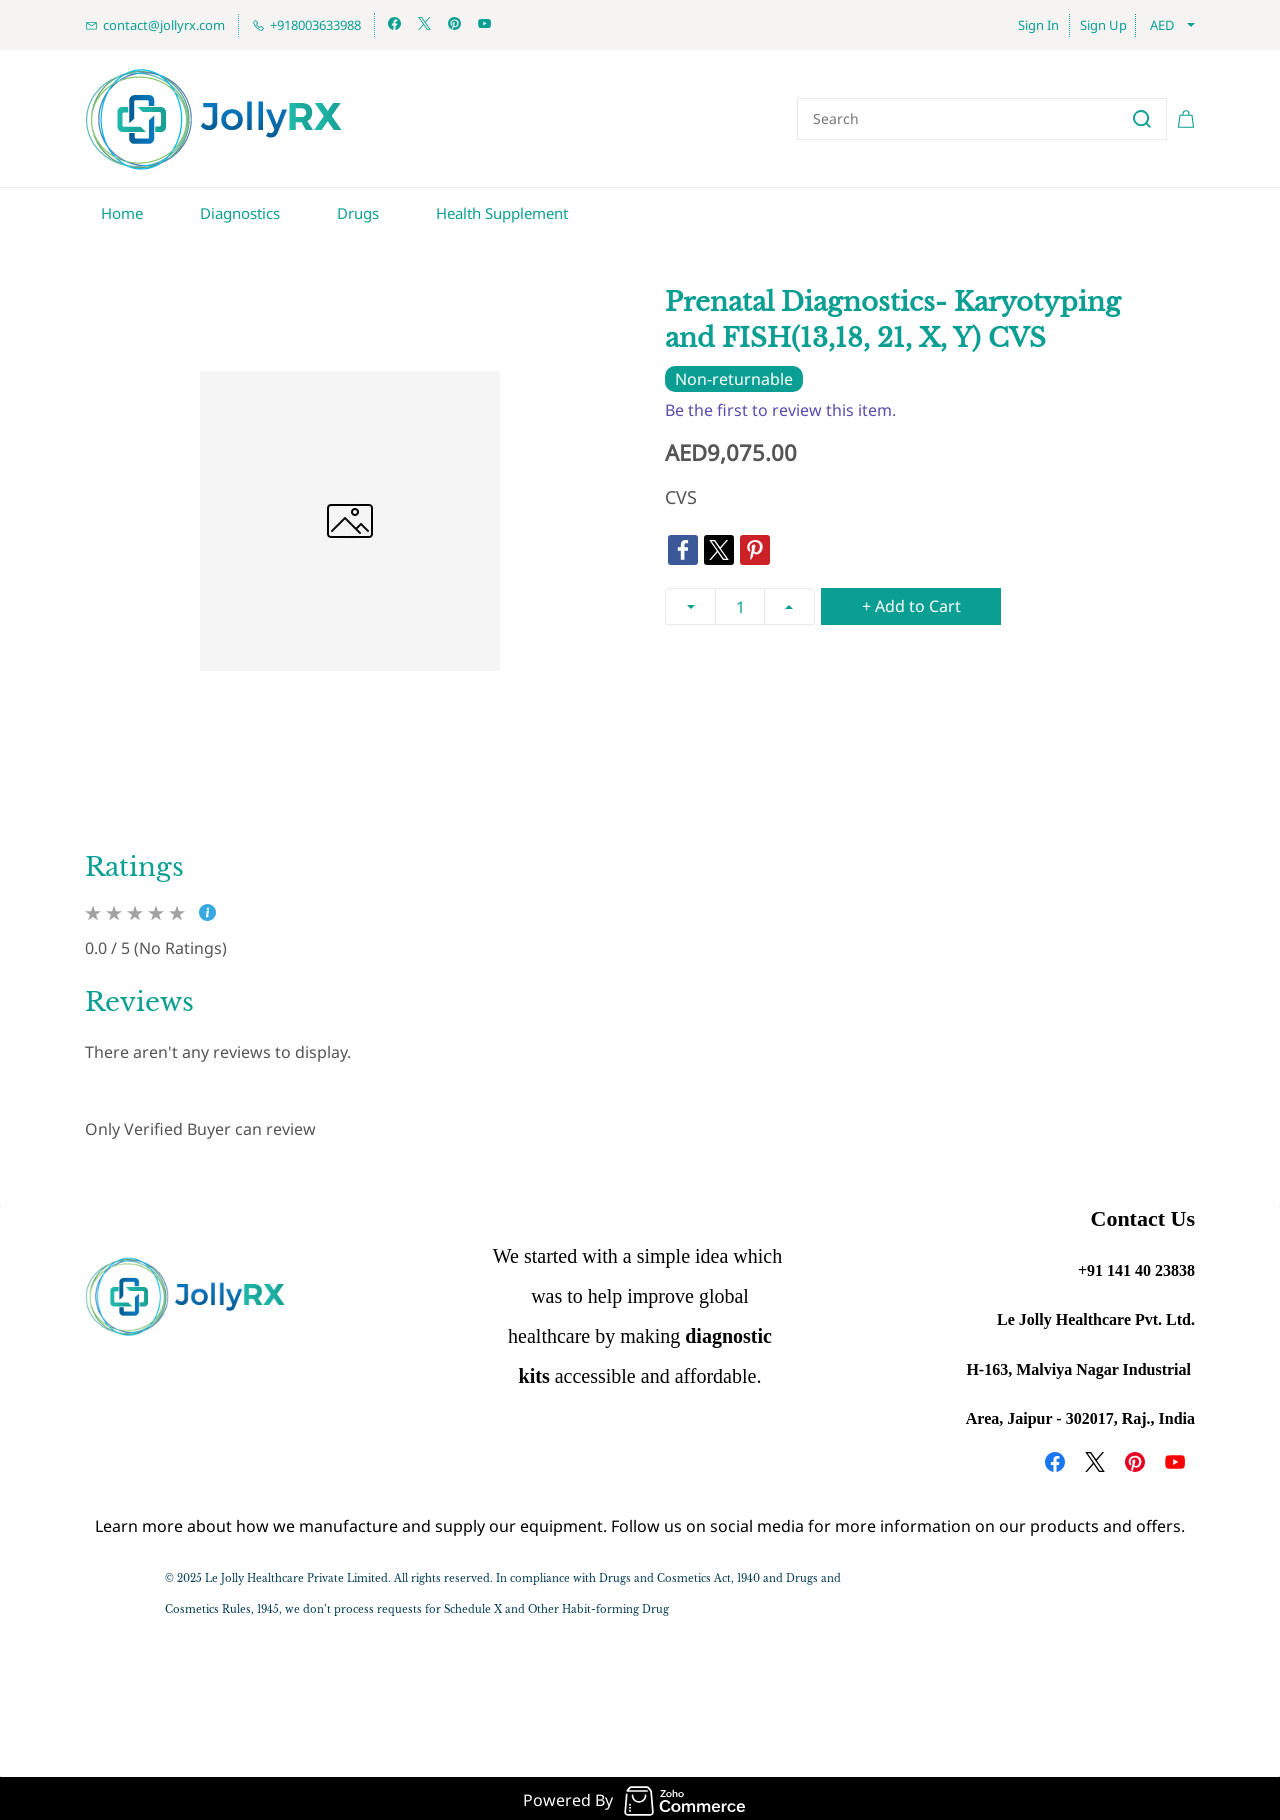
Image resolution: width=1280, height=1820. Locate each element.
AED (1162, 25)
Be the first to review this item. (780, 407)
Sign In (1038, 25)
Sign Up (1103, 25)
